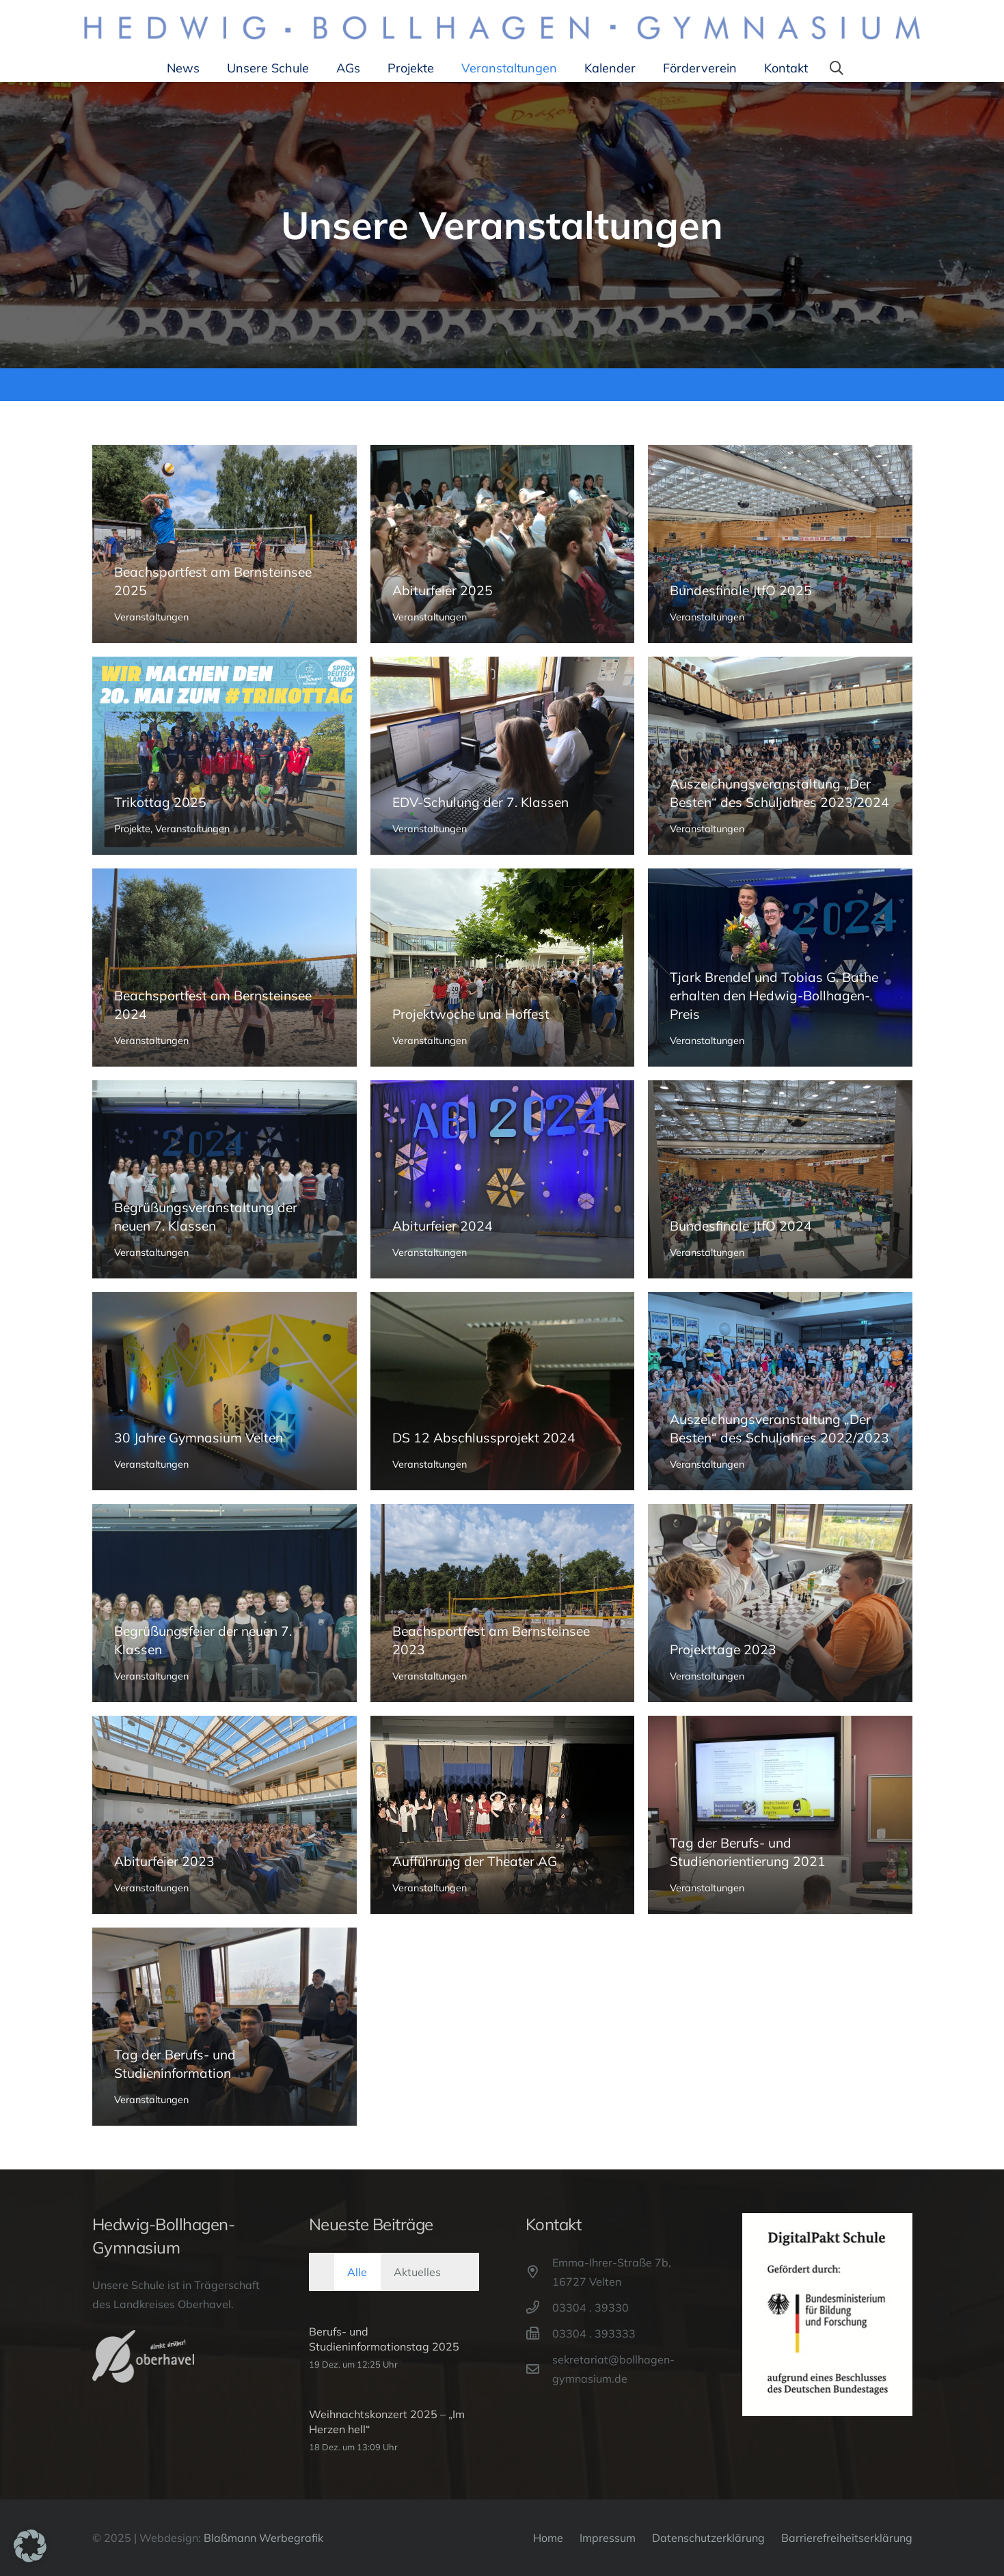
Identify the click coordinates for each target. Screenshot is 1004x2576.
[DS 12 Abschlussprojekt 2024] (502, 1391)
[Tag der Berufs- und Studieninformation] (224, 2027)
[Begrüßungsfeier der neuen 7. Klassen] (224, 1603)
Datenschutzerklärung (708, 2538)
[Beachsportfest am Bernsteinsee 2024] (224, 967)
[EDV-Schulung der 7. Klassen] (502, 756)
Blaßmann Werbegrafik (263, 2538)
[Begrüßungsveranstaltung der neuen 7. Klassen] (224, 1179)
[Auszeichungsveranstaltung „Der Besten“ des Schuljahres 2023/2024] (780, 756)
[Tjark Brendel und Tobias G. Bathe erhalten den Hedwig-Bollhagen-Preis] (780, 967)
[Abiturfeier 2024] (502, 1179)
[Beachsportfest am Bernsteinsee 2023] (502, 1603)
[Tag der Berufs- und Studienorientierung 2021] (780, 1815)
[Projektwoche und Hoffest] (502, 967)
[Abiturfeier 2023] (224, 1815)
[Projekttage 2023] (780, 1603)
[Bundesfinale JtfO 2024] (780, 1179)
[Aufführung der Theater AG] (502, 1815)
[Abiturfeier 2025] (502, 544)
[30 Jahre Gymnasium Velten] (224, 1391)
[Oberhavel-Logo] (143, 2356)
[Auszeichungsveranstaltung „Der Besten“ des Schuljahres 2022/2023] (780, 1391)
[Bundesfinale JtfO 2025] (780, 544)
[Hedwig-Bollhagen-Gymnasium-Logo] (501, 28)
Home (548, 2538)
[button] (837, 68)
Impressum (608, 2538)
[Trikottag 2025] (224, 756)
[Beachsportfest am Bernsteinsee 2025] (224, 544)
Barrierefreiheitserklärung (846, 2538)
